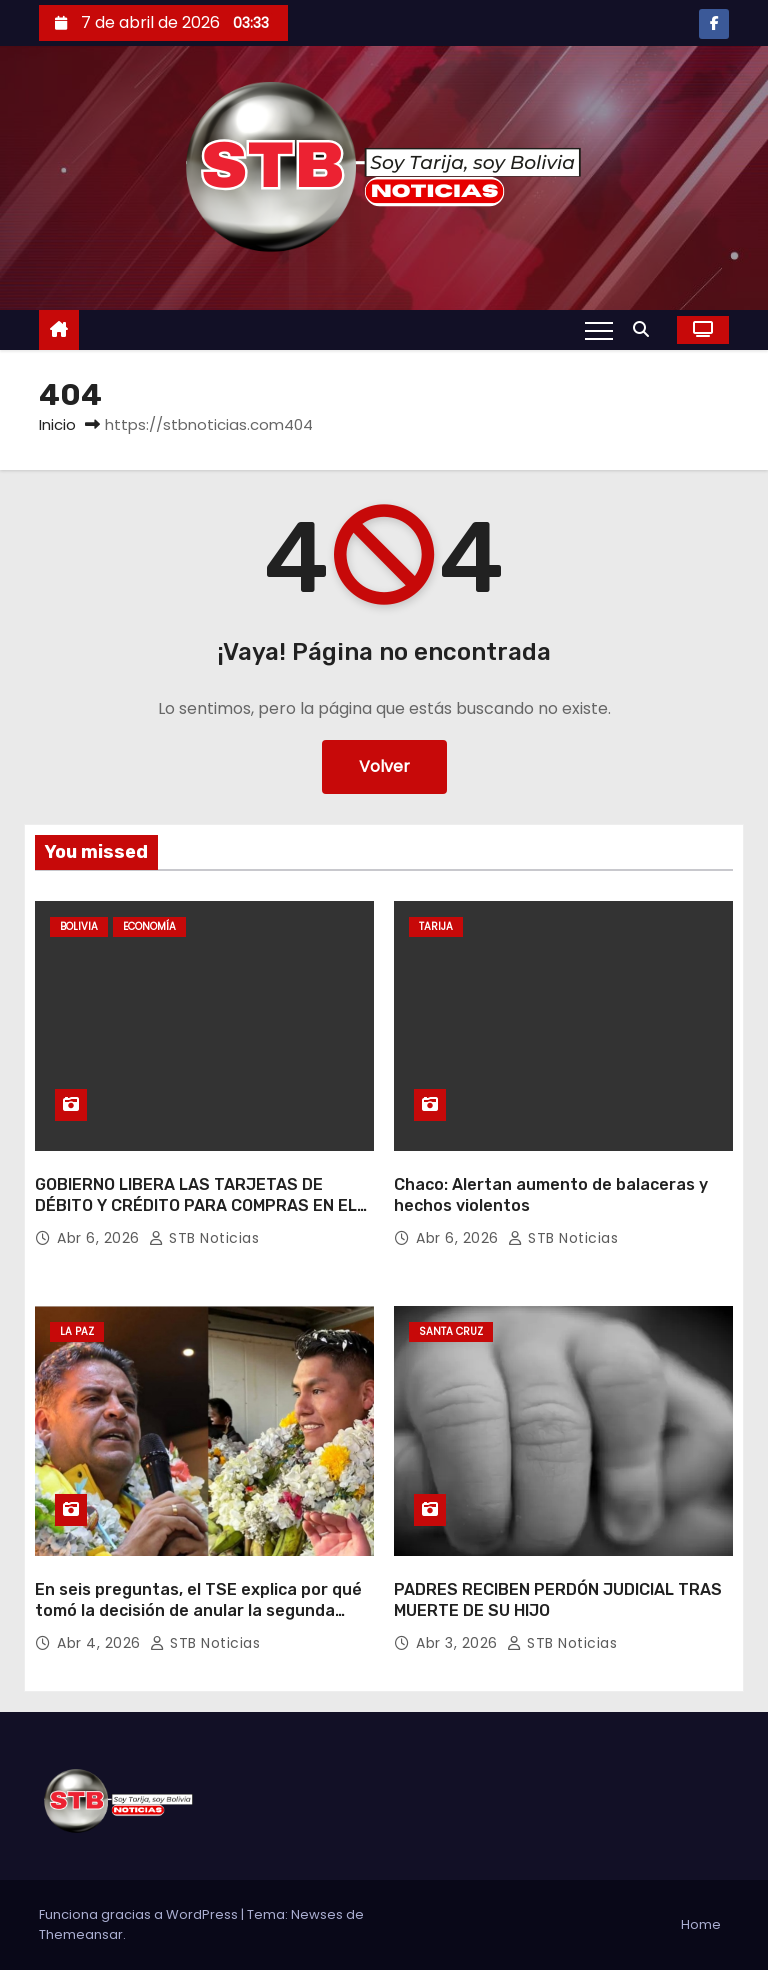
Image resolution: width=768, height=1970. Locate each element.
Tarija (436, 926)
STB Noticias (204, 1238)
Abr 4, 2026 (101, 1643)
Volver (384, 766)
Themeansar (81, 1934)
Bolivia (79, 926)
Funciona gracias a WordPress (140, 1914)
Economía (149, 926)
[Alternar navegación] (599, 330)
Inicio (57, 424)
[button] (646, 329)
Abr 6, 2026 (100, 1238)
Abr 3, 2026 (459, 1643)
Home (701, 1924)
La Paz (77, 1331)
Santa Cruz (451, 1331)
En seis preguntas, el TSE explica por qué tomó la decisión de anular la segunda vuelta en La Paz (198, 1611)
